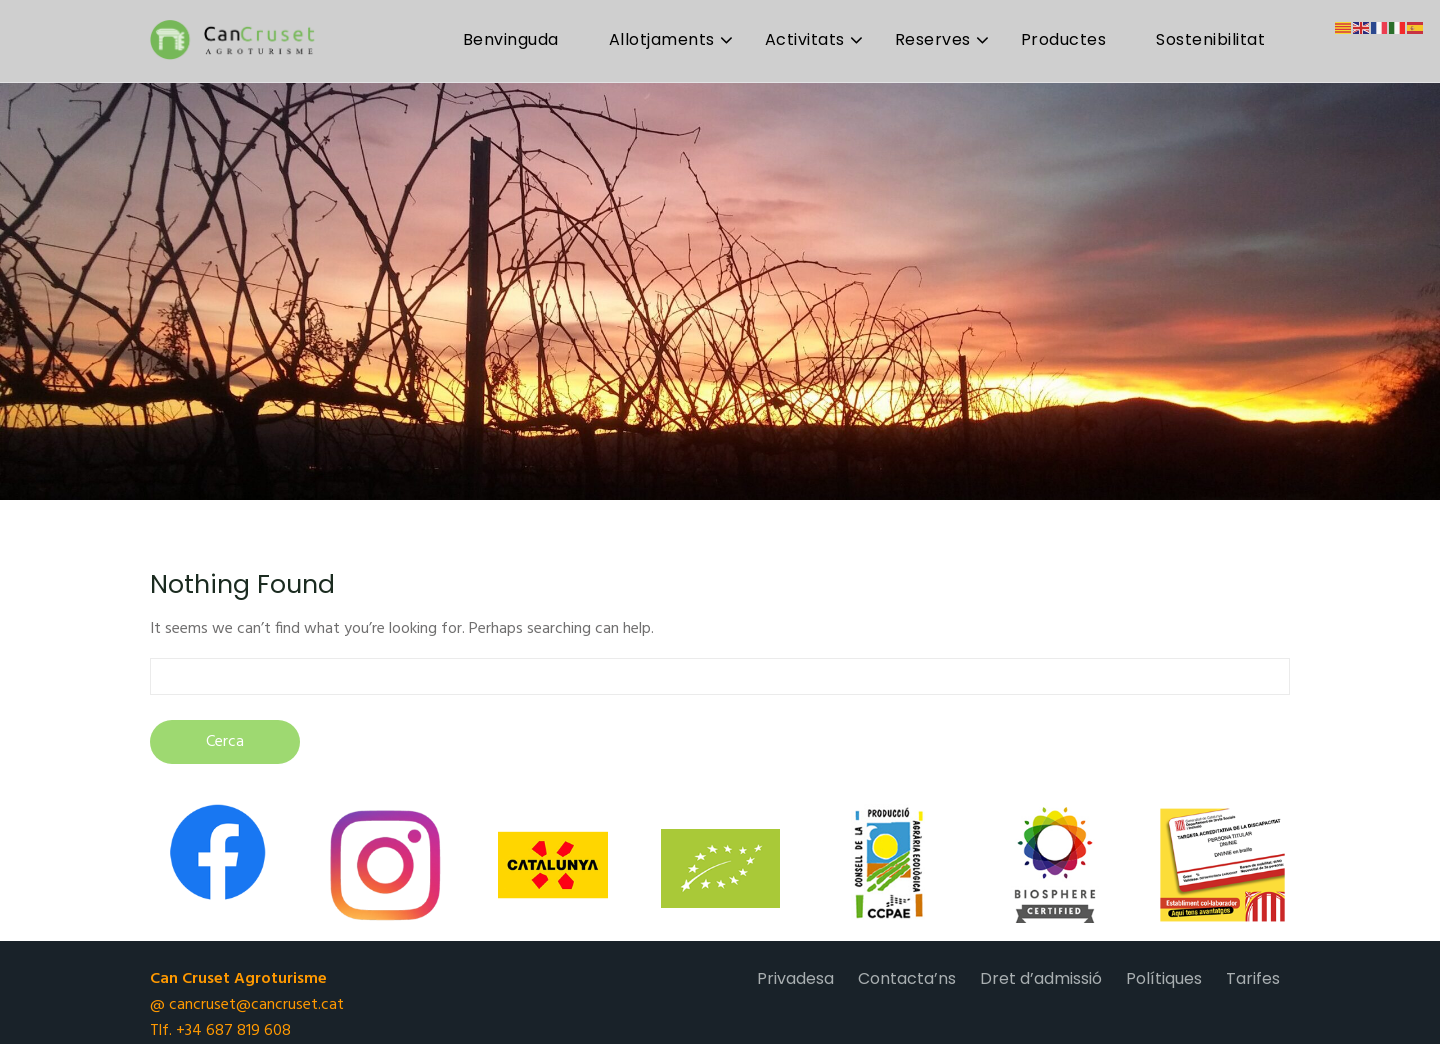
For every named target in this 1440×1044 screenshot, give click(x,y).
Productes (1064, 39)
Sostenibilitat (1210, 39)
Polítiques (1164, 978)
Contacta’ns (907, 978)
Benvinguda (511, 39)
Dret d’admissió (1041, 978)
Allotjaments (662, 39)
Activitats (805, 39)
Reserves (933, 39)
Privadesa (795, 978)
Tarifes (1253, 978)
